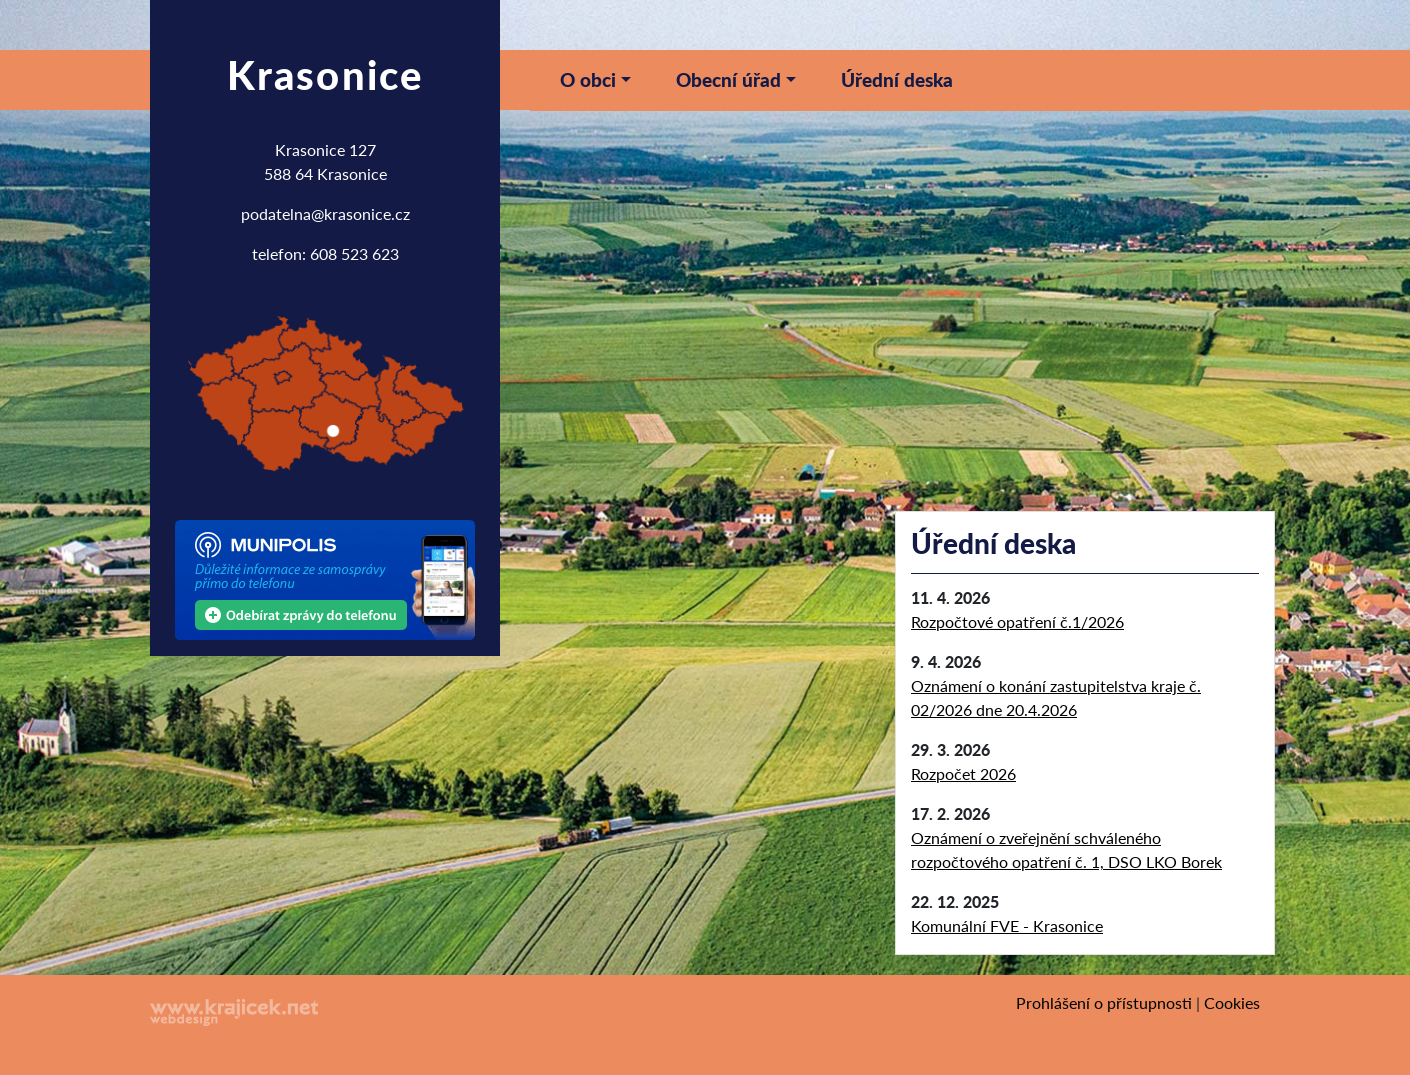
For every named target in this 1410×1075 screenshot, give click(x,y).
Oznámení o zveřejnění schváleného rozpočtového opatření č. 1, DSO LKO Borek (1066, 849)
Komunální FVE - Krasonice (1007, 925)
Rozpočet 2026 (963, 773)
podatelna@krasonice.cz (325, 213)
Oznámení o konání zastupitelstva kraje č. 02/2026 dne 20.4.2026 (1056, 697)
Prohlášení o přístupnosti (1104, 1002)
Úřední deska (897, 79)
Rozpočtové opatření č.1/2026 (1017, 621)
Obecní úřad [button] (728, 79)
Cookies (1232, 1002)
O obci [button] (588, 79)
